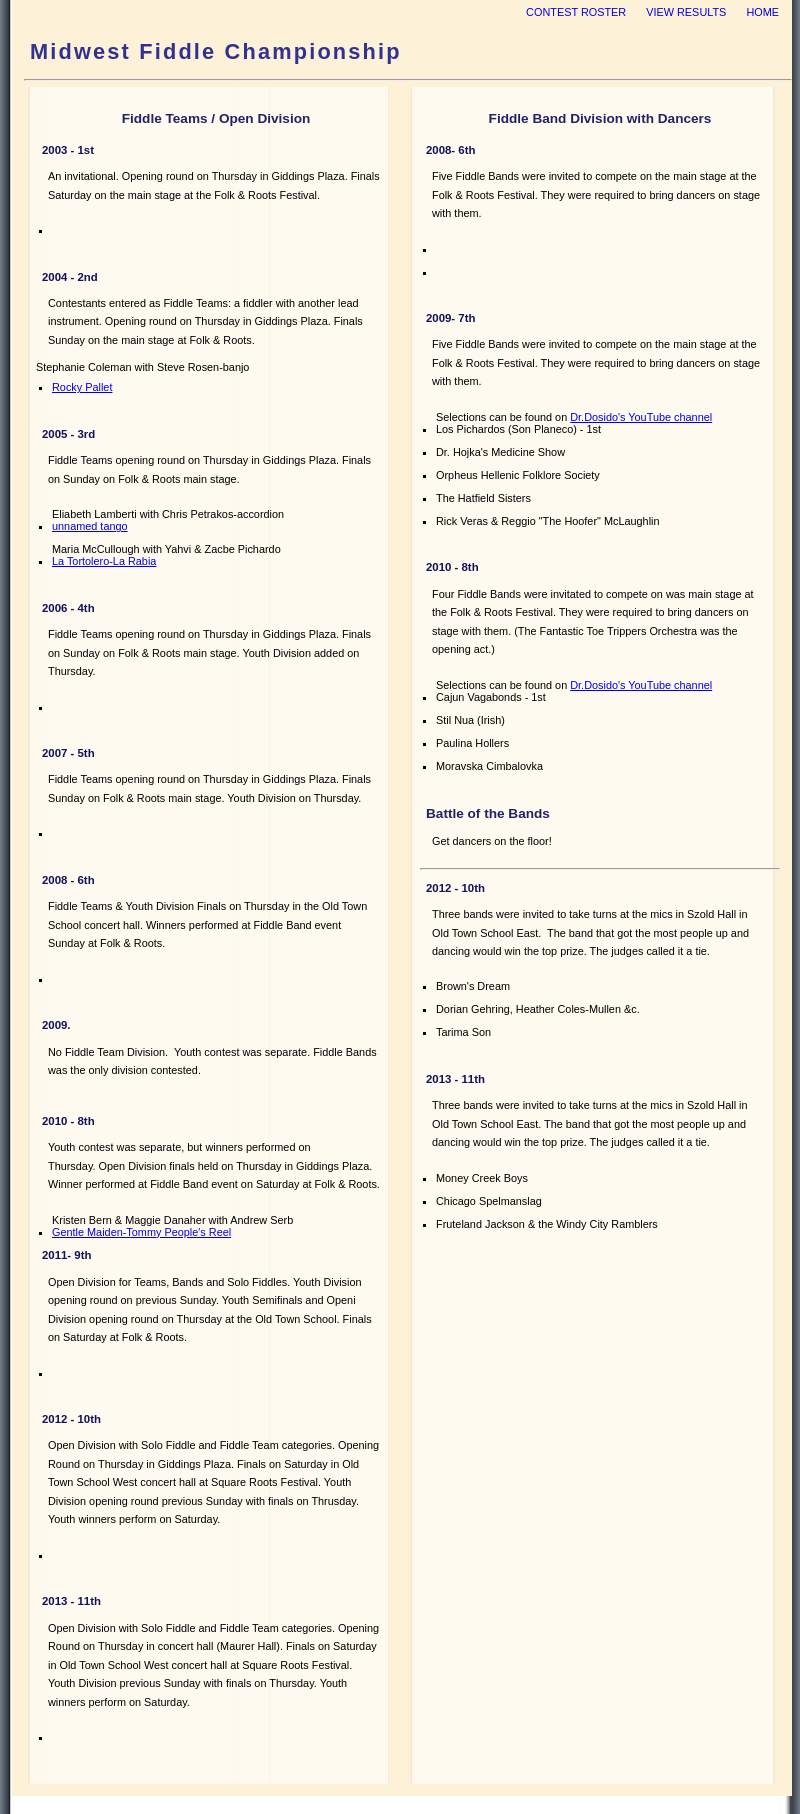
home (762, 12)
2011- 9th (66, 1255)
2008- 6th (450, 150)
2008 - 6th (68, 880)
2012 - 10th (71, 1419)
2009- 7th (450, 318)
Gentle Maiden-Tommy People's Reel (141, 1232)
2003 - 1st (68, 150)
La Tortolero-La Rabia (104, 561)
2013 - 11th (71, 1601)
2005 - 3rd (68, 434)
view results (686, 12)
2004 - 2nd (70, 277)
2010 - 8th (68, 1121)
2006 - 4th (68, 608)
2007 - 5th (68, 753)
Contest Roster (576, 12)
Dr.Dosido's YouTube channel (641, 417)
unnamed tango (90, 526)
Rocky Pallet (82, 387)
